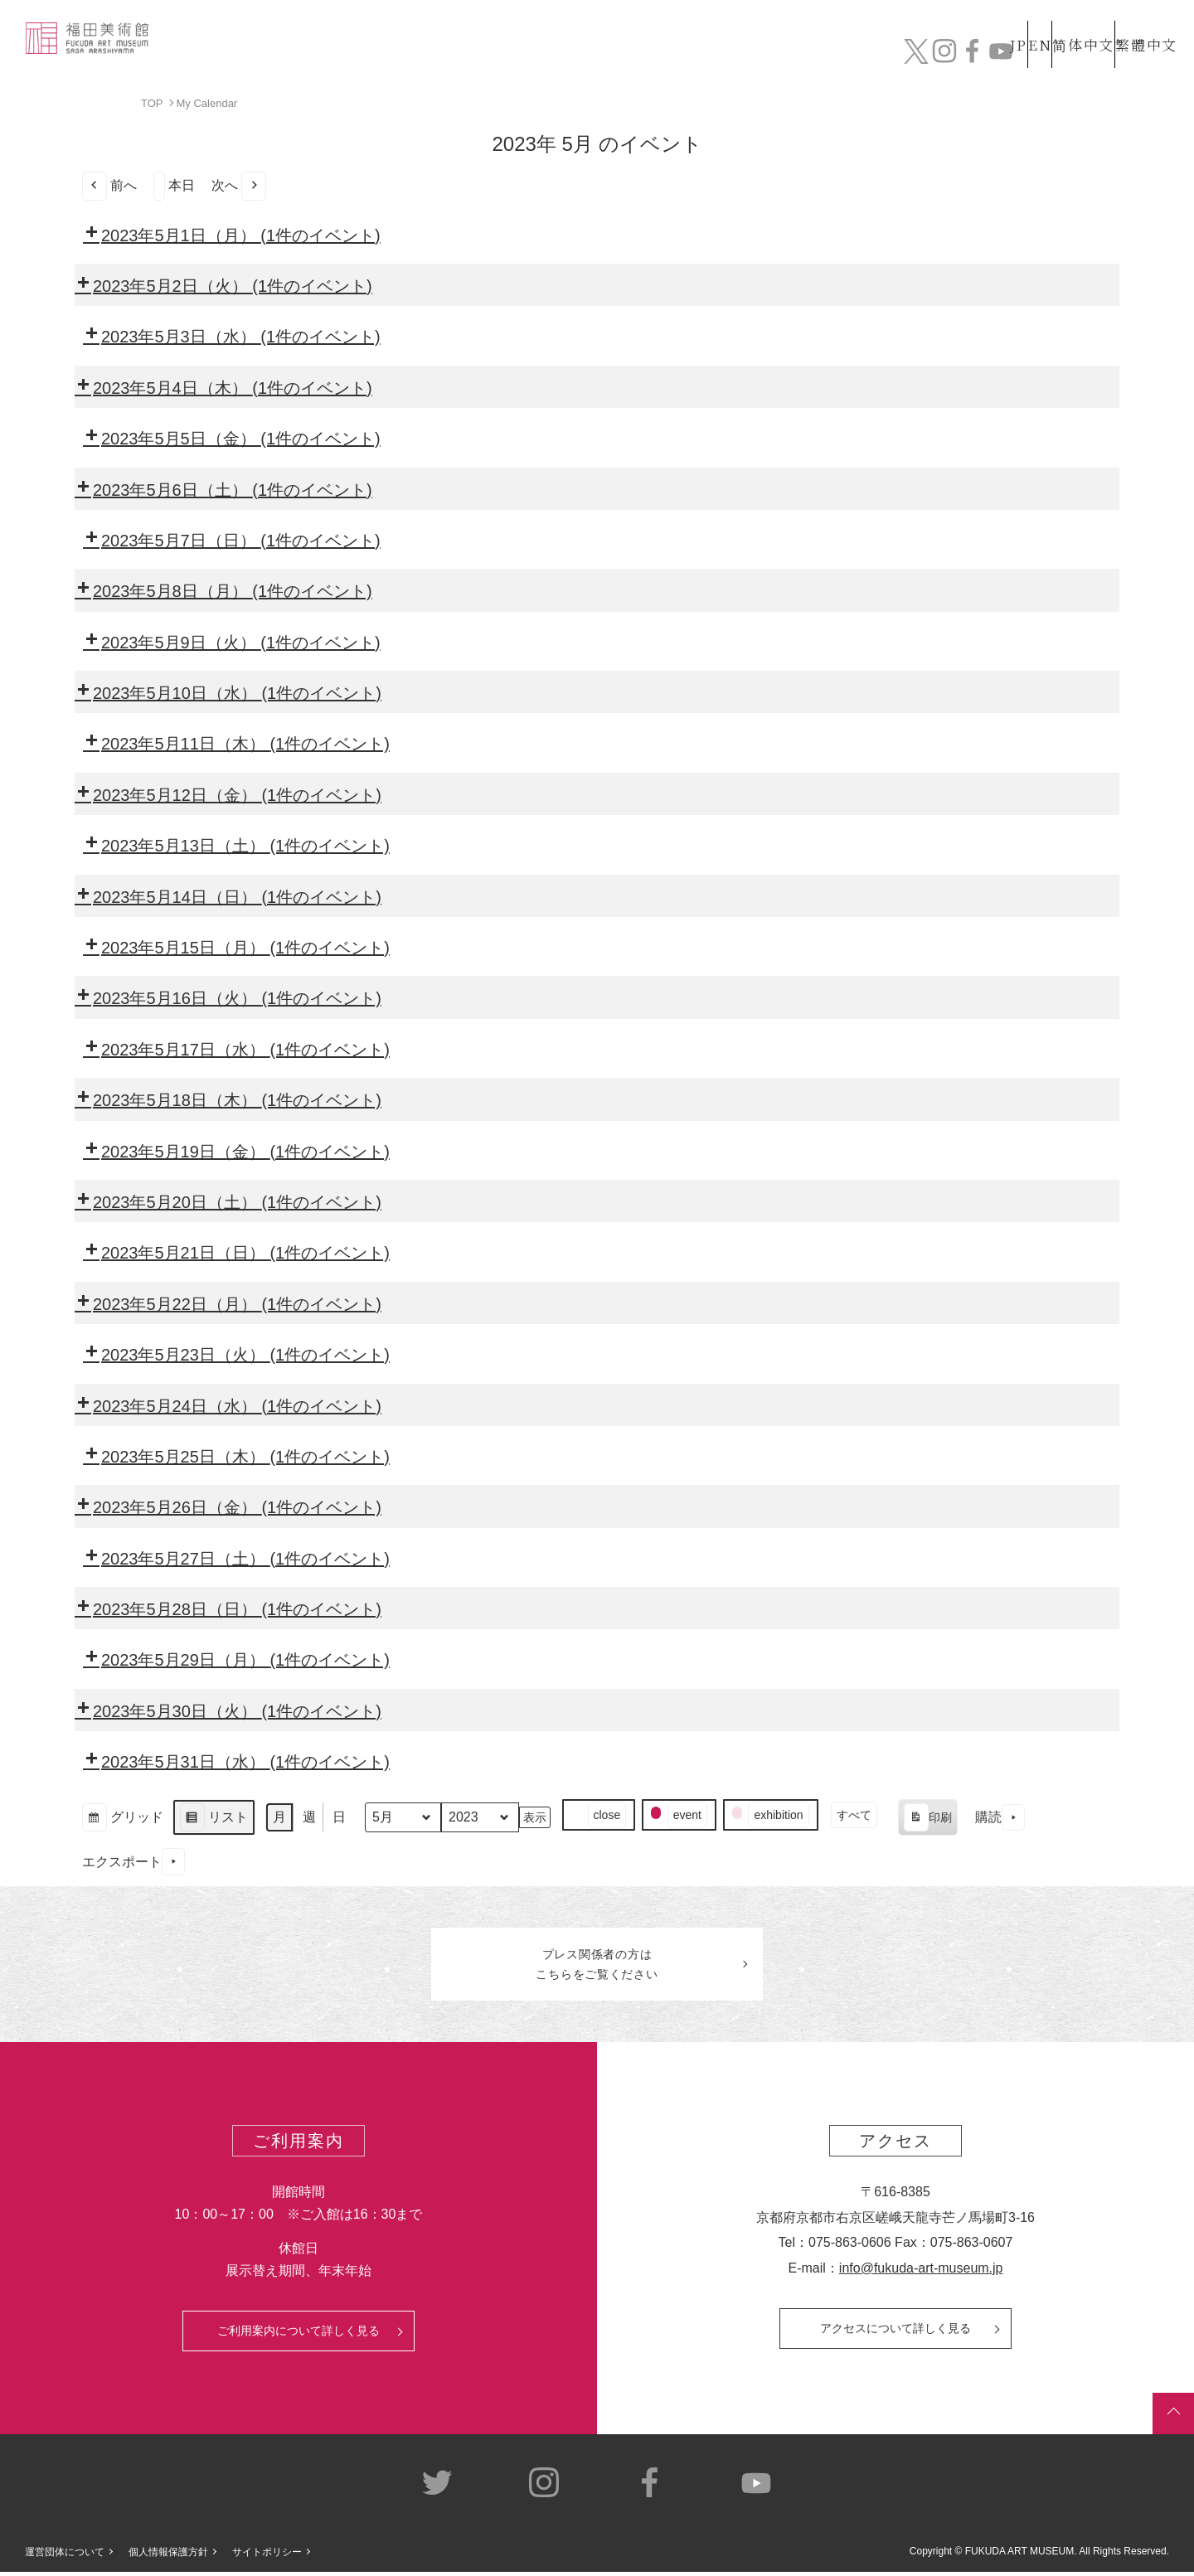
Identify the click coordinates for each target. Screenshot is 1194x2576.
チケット (1132, 56)
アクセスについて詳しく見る (895, 2333)
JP (952, 23)
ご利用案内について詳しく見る (298, 2335)
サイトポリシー (267, 2557)
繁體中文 (1143, 23)
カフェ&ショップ (943, 56)
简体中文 (1065, 23)
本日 (174, 185)
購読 (1000, 1817)
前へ (109, 185)
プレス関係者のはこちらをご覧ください (597, 1966)
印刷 (927, 1819)
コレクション (624, 56)
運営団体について (64, 2557)
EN (1004, 23)
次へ (238, 185)
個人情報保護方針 (168, 2557)
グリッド (122, 1819)
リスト (213, 1819)
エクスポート (133, 1861)
